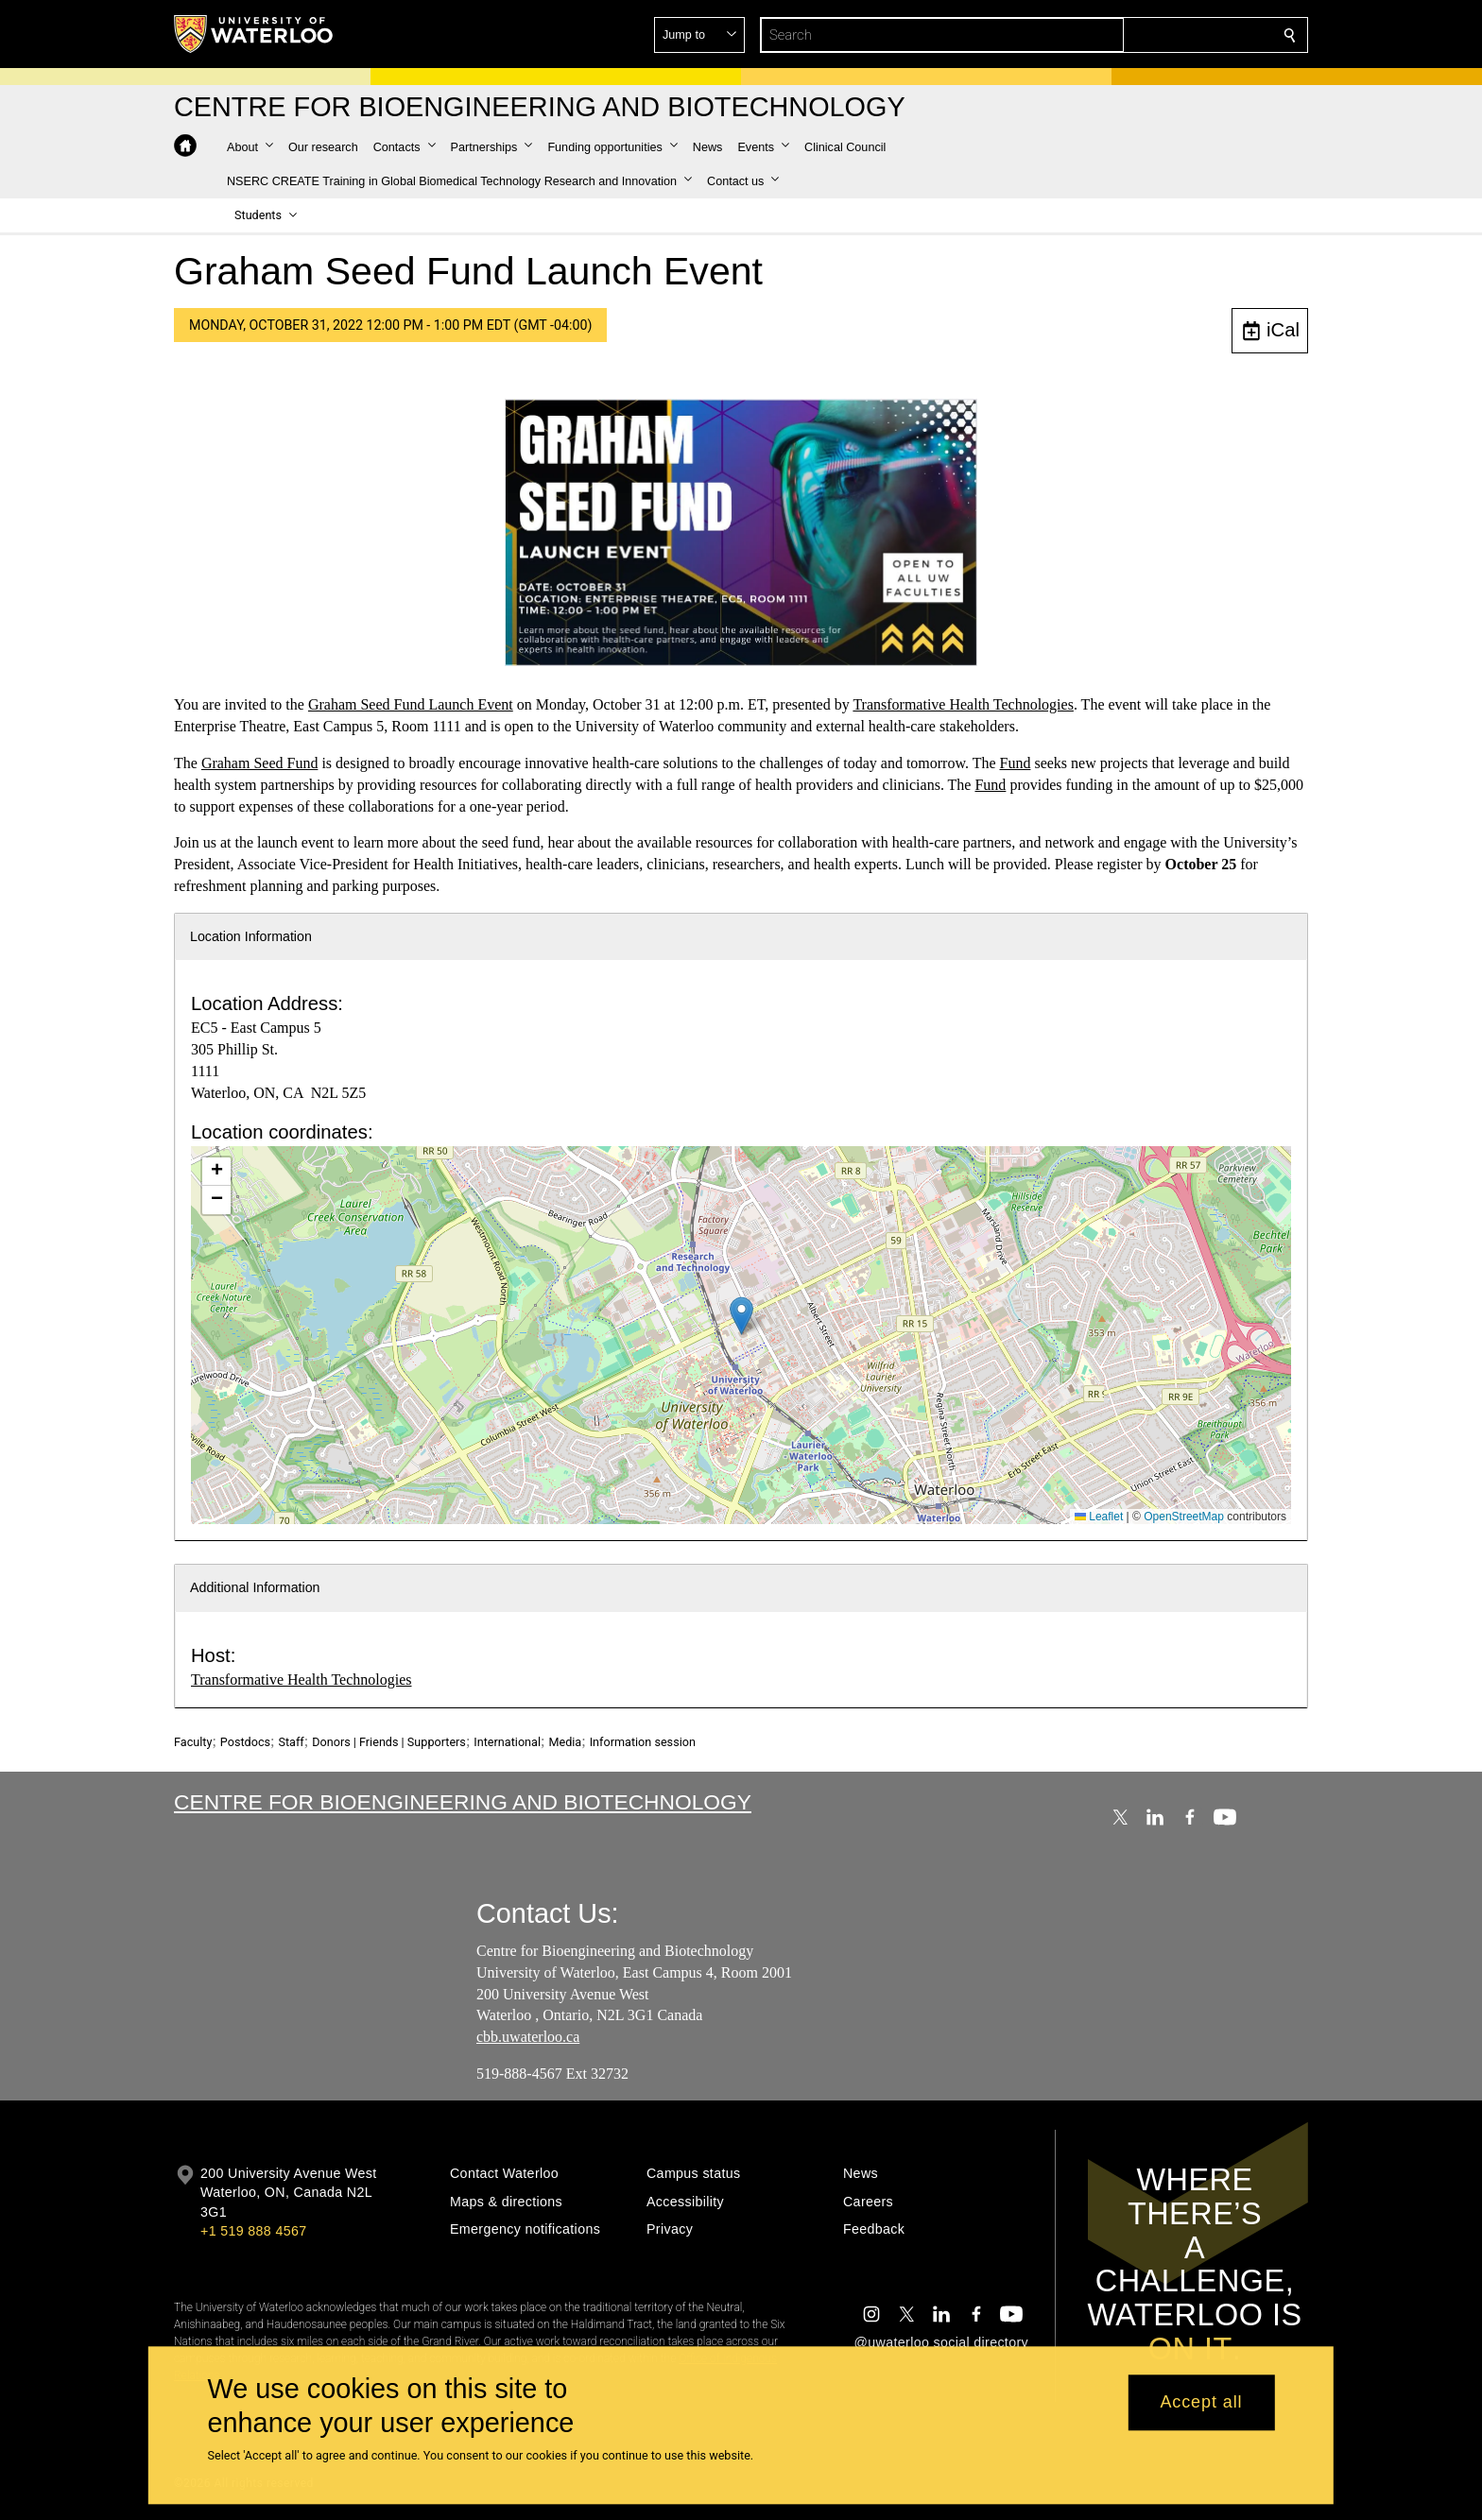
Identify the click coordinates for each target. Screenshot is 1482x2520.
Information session (643, 1742)
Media (564, 1742)
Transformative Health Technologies (963, 704)
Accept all (1201, 2402)
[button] (1153, 35)
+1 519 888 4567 (253, 2230)
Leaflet (1099, 1516)
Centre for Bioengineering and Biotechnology (462, 1802)
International (507, 1742)
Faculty (193, 1742)
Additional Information (255, 1587)
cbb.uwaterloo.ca (527, 2038)
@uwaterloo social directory (941, 2342)
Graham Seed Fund (260, 763)
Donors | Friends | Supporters (389, 1742)
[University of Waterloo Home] (254, 34)
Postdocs (245, 1742)
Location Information (251, 936)
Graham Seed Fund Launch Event (410, 704)
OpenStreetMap (1184, 1516)
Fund (1015, 763)
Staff (290, 1742)
